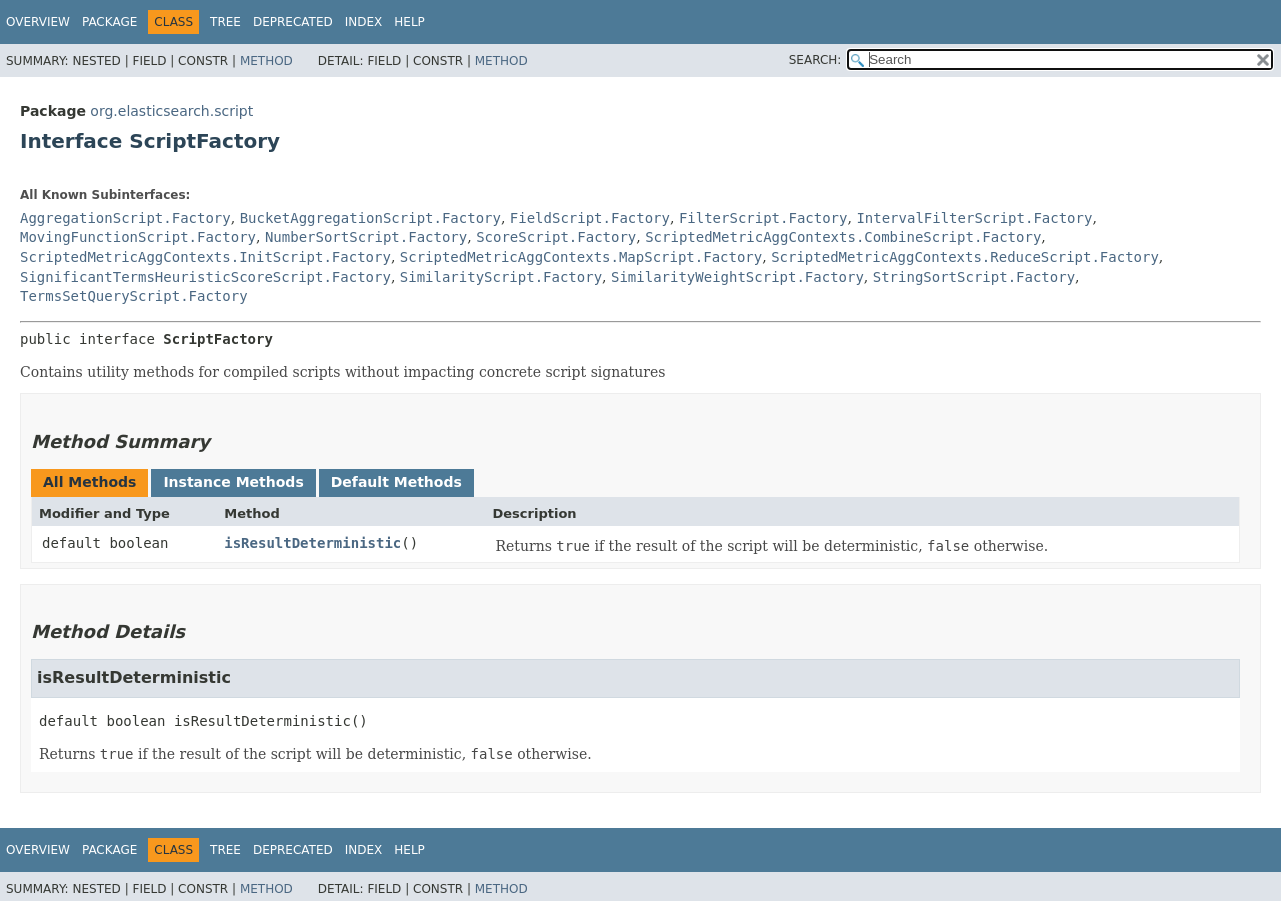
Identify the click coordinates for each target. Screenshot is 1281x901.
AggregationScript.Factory (125, 218)
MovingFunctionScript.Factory (138, 237)
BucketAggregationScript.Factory (370, 218)
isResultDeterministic (312, 543)
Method (266, 61)
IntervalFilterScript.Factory (974, 218)
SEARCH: (815, 60)
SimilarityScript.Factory (501, 277)
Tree (225, 22)
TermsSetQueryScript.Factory (134, 296)
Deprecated (293, 22)
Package (109, 22)
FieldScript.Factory (590, 218)
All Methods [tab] (89, 482)
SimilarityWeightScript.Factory (737, 277)
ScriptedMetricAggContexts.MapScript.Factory (581, 257)
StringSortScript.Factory (974, 277)
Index (364, 22)
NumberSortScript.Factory (366, 237)
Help (409, 22)
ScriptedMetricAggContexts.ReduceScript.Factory (965, 257)
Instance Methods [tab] (233, 482)
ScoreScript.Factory (556, 237)
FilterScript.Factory (763, 218)
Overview (38, 22)
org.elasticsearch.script (171, 111)
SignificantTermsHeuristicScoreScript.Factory (205, 277)
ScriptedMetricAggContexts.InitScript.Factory (205, 257)
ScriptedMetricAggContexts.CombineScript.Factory (843, 237)
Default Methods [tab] (396, 482)
